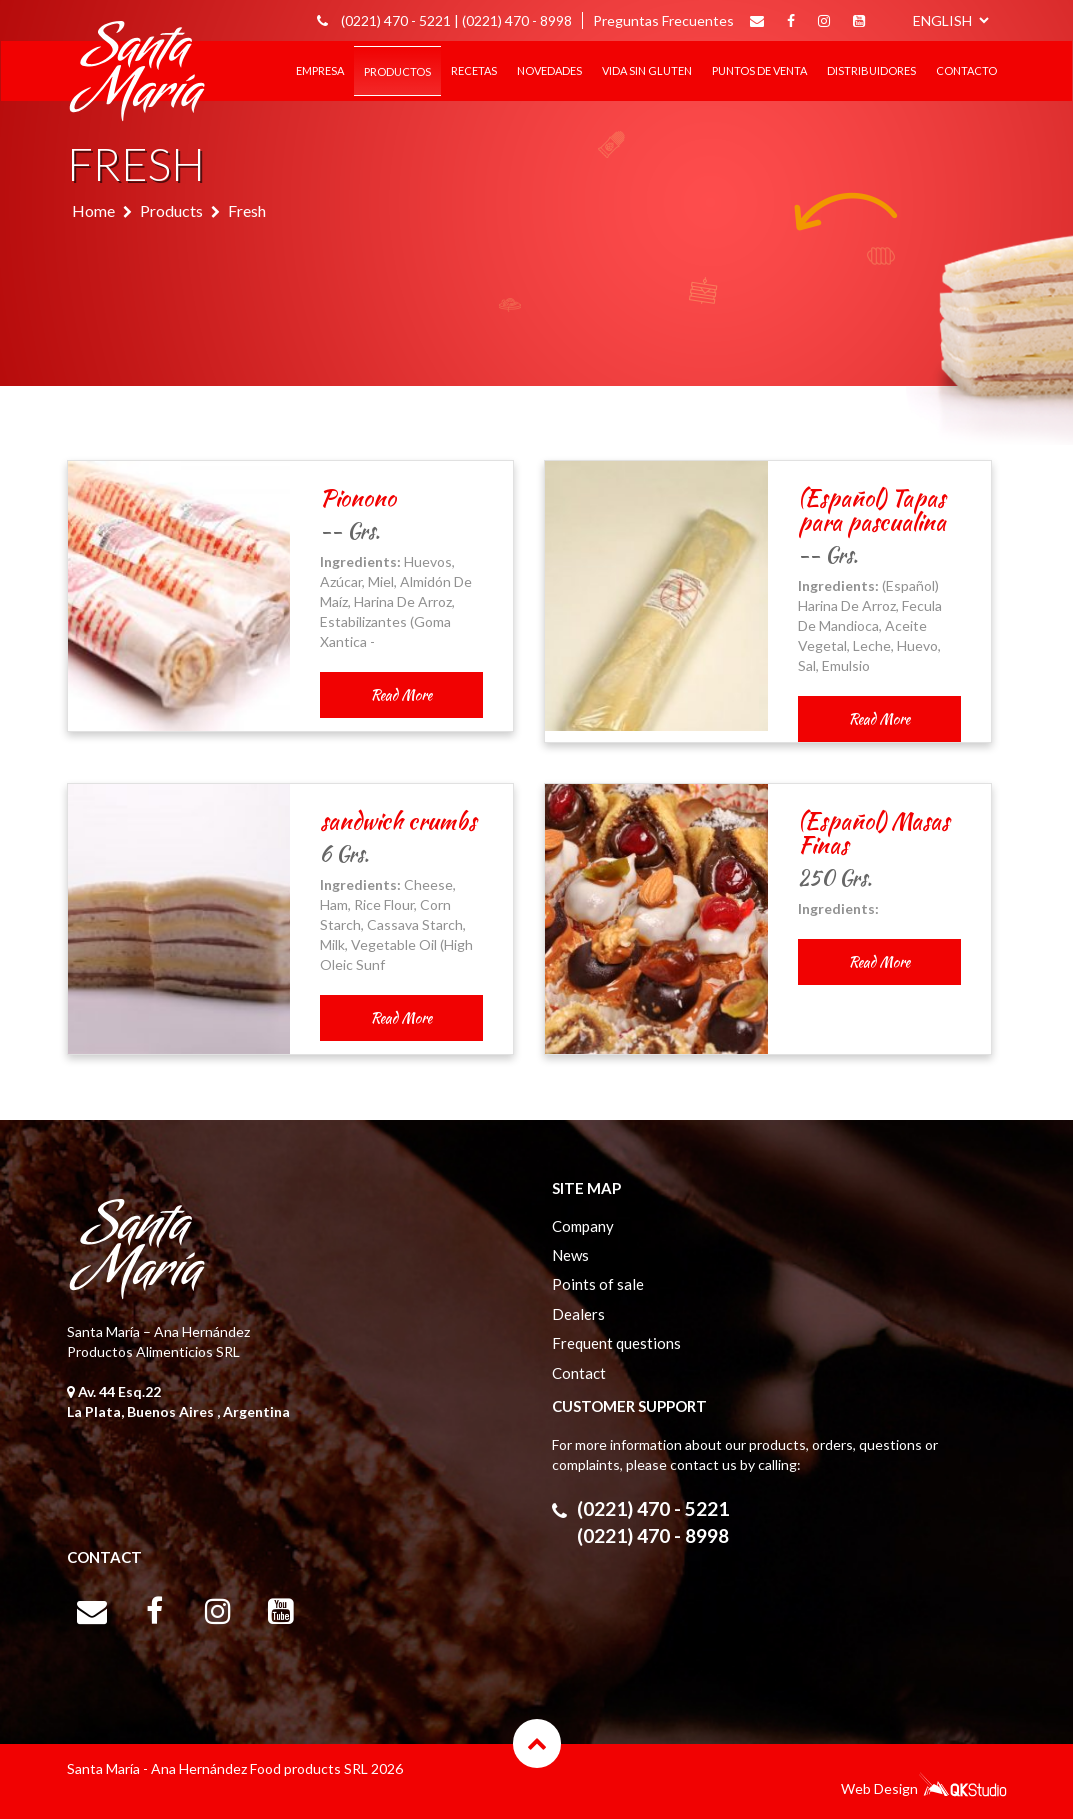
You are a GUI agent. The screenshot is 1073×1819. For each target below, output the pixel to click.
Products (171, 210)
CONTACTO (966, 70)
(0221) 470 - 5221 (653, 1508)
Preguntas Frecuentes (663, 20)
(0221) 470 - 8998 (517, 20)
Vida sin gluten (647, 70)
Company (583, 1226)
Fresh (247, 210)
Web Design (879, 1788)
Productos (397, 71)
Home (93, 210)
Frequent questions (616, 1343)
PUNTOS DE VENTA (759, 70)
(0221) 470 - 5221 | (400, 20)
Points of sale (598, 1284)
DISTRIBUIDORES (871, 70)
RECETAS (474, 70)
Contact (579, 1373)
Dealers (578, 1314)
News (570, 1255)
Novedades (549, 70)
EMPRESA (320, 70)
